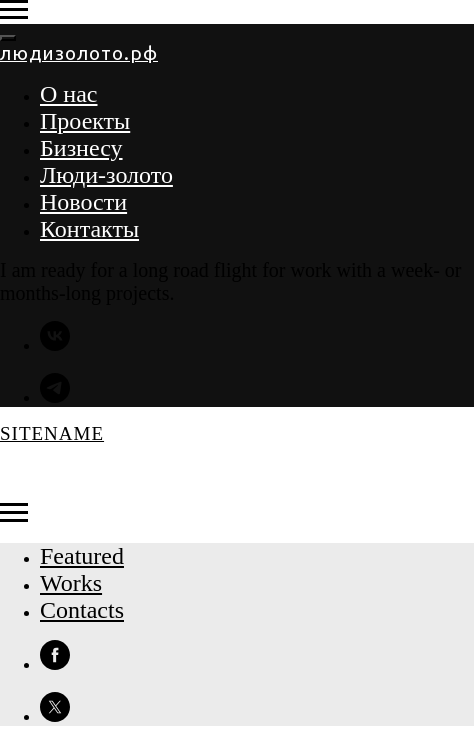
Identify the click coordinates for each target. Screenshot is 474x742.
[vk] (55, 345)
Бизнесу (81, 148)
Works (71, 583)
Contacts (82, 610)
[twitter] (55, 716)
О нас (68, 94)
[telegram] (55, 397)
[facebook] (55, 664)
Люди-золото (106, 175)
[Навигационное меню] (14, 10)
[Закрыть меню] (8, 38)
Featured (82, 556)
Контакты (89, 229)
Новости (83, 202)
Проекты (85, 121)
